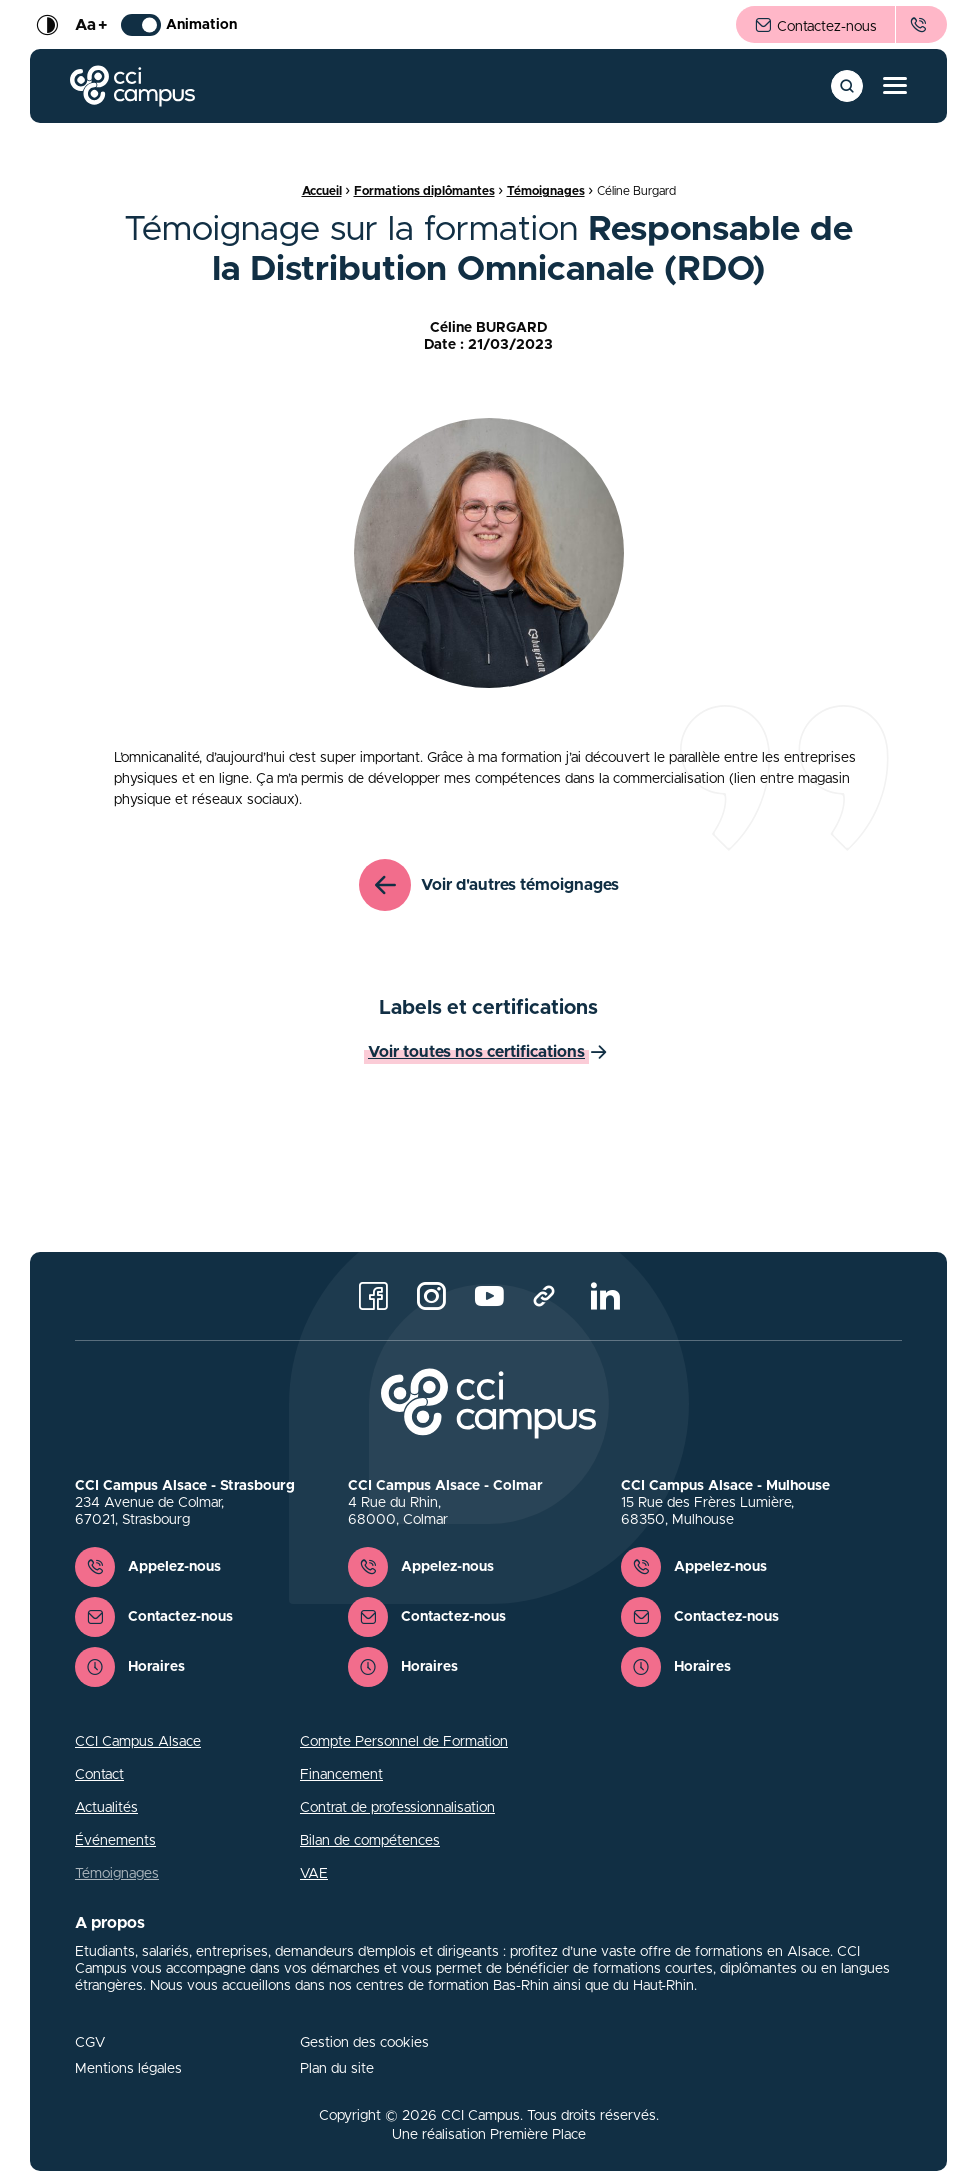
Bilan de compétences (370, 1841)
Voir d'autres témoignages (489, 885)
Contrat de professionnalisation (397, 1808)
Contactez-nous (815, 26)
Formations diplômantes (424, 191)
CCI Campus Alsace (138, 1742)
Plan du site (337, 2069)
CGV (90, 2043)
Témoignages (546, 191)
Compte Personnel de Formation (404, 1742)
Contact (99, 1775)
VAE (314, 1874)
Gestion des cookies (364, 2043)
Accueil (322, 191)
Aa (91, 25)
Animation (179, 25)
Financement (341, 1775)
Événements (115, 1841)
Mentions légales (128, 2069)
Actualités (106, 1808)
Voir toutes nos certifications (476, 1052)
